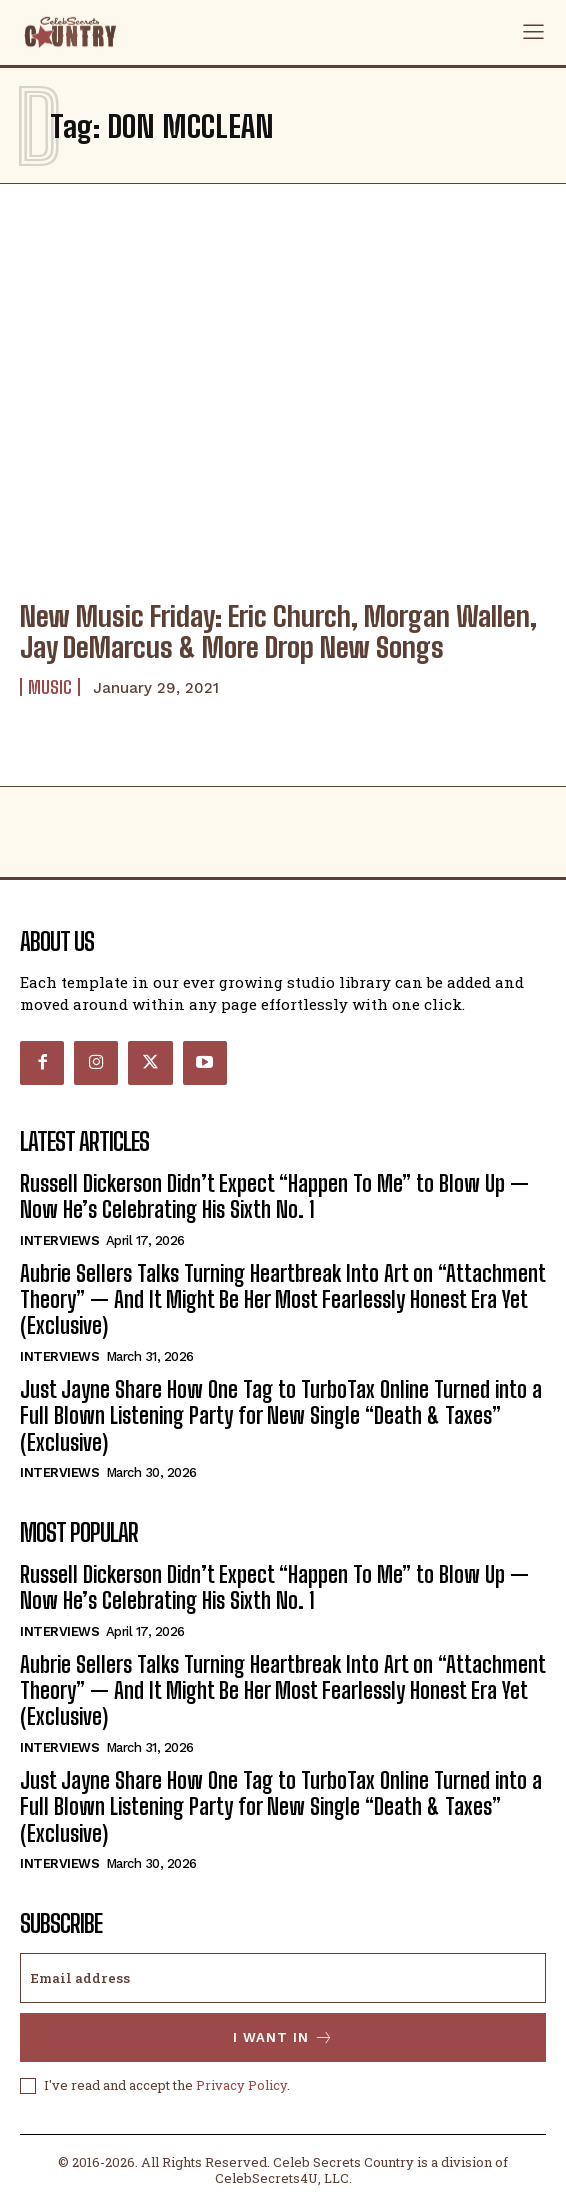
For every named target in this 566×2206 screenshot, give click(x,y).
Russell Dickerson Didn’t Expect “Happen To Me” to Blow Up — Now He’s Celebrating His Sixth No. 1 (274, 1196)
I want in (283, 2037)
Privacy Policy (241, 2085)
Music (50, 687)
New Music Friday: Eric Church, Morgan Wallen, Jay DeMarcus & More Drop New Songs (278, 631)
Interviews (59, 1240)
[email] (283, 1978)
